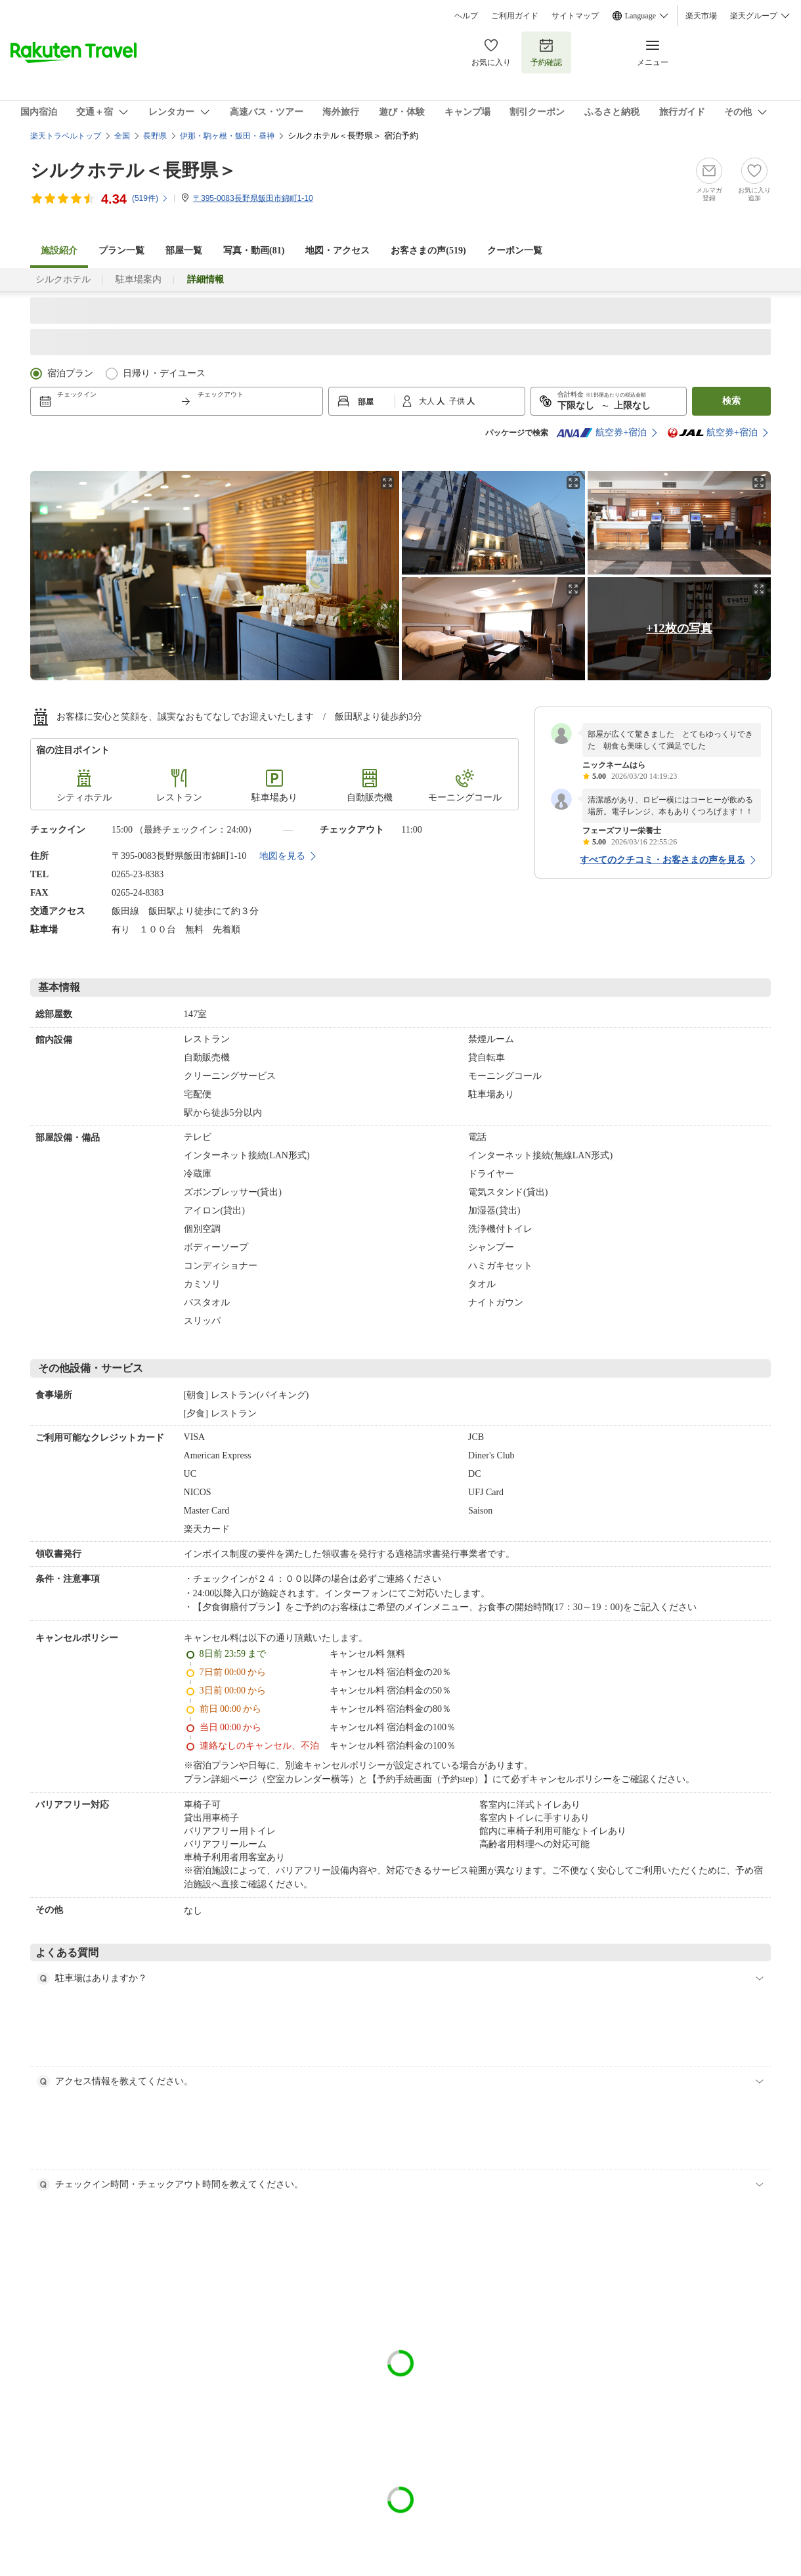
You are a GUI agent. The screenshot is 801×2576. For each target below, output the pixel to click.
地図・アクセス (337, 250)
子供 (458, 401)
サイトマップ (575, 15)
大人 (428, 401)
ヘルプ (466, 15)
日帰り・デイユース (164, 373)
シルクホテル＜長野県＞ (133, 170)
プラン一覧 (121, 250)
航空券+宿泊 (601, 432)
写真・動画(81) (253, 250)
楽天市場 (701, 15)
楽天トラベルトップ (65, 136)
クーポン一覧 (514, 250)
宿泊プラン (70, 373)
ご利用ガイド (514, 15)
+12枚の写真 (679, 628)
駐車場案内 (139, 279)
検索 (731, 401)
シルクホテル (63, 279)
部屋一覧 (183, 250)
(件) (150, 198)
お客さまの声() (428, 250)
